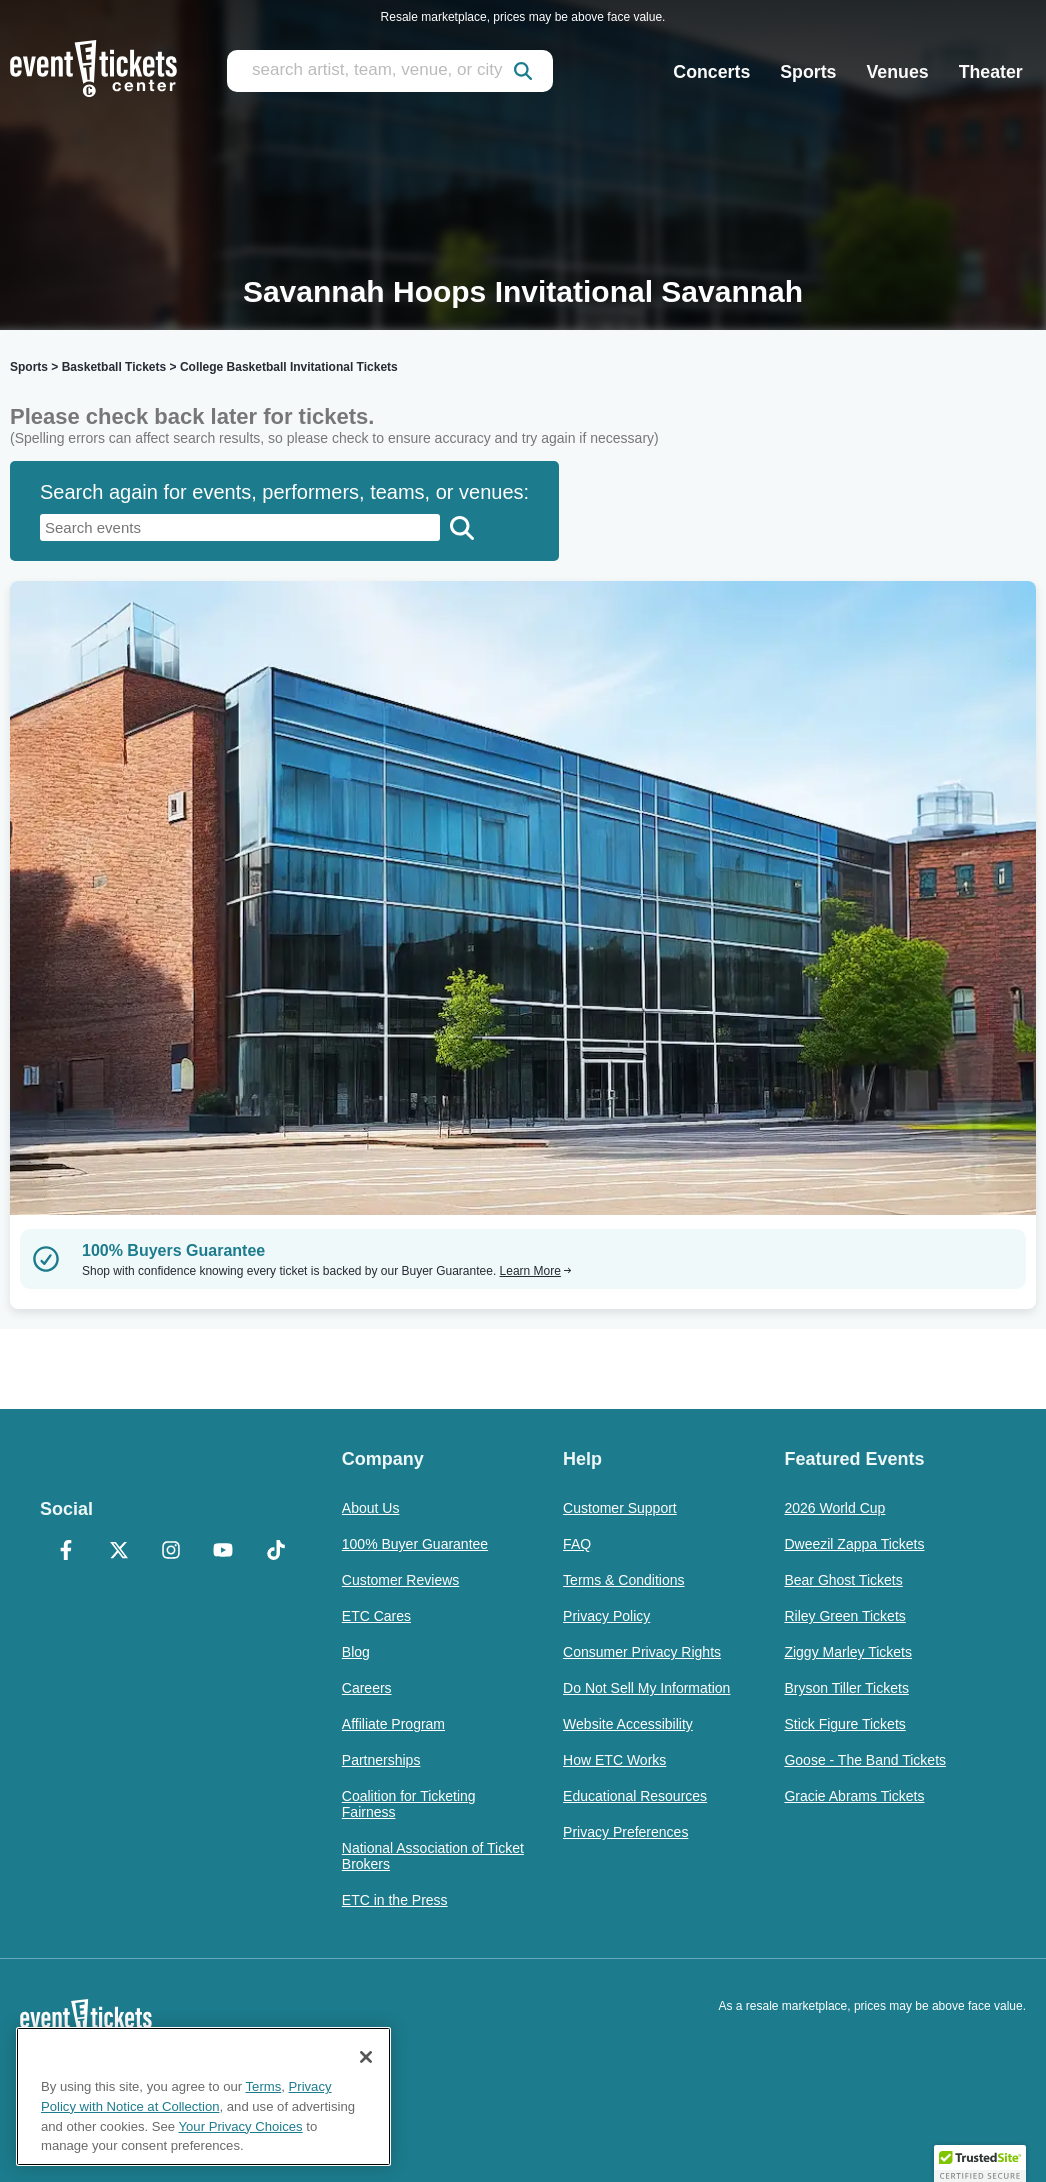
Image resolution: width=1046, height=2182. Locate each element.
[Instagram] (171, 1552)
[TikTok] (275, 1552)
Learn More (536, 1271)
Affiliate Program (393, 1724)
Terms (264, 2086)
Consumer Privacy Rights (642, 1652)
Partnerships (381, 1760)
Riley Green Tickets (844, 1616)
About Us (371, 1508)
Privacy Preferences (625, 1832)
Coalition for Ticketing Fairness (409, 1804)
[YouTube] (223, 1552)
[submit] (523, 71)
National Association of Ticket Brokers (433, 1856)
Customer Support (620, 1508)
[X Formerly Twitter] (118, 1552)
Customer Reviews (400, 1580)
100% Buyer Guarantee (415, 1544)
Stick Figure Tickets (844, 1724)
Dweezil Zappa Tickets (854, 1544)
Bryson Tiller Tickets (846, 1688)
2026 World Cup (834, 1508)
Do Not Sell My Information (646, 1688)
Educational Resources (635, 1796)
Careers (367, 1688)
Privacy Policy (606, 1616)
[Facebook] (66, 1552)
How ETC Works (614, 1760)
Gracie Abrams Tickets (854, 1796)
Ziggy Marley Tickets (848, 1652)
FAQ (577, 1544)
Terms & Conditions (623, 1580)
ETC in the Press (395, 1900)
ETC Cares (376, 1616)
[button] (980, 2163)
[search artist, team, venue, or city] (390, 71)
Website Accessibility (628, 1724)
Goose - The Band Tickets (865, 1760)
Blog (356, 1652)
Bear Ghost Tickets (843, 1580)
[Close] (366, 2057)
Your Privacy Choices (241, 2126)
